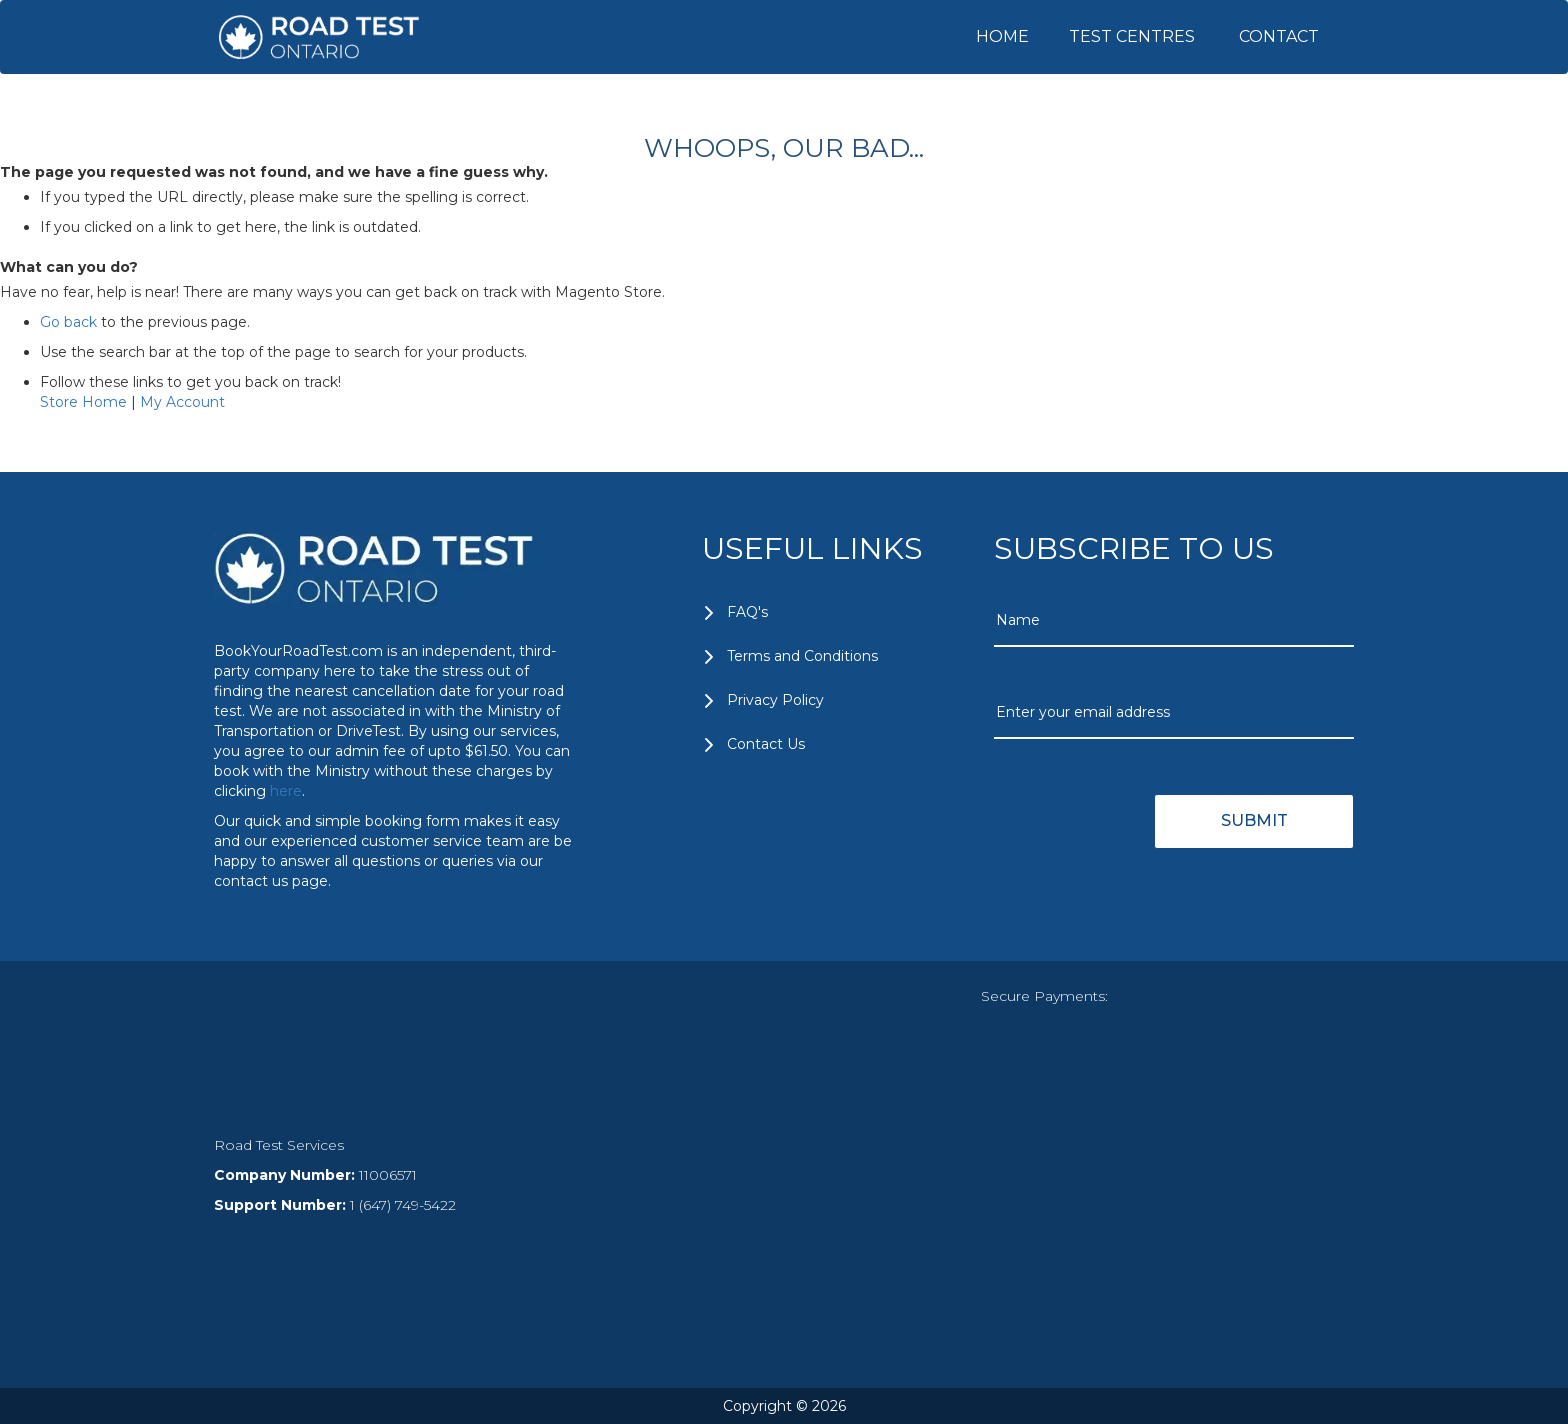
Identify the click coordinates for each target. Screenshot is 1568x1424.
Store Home (83, 402)
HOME (1002, 36)
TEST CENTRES (1132, 36)
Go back (68, 322)
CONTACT (1279, 36)
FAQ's (747, 612)
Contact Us (766, 744)
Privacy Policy (775, 700)
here (286, 791)
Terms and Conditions (802, 656)
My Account (182, 402)
